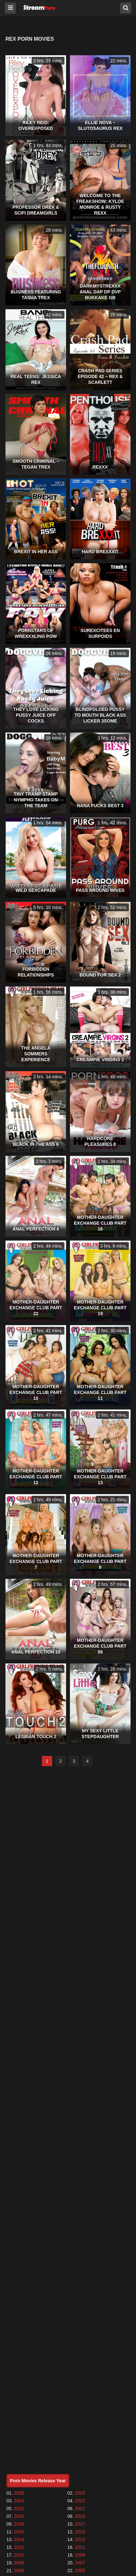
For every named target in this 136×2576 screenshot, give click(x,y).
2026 (19, 2493)
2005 (80, 2570)
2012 (19, 2547)
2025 (80, 2493)
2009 (80, 2555)
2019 (80, 2516)
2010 (19, 2555)
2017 (80, 2524)
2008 (19, 2562)
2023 (80, 2500)
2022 (19, 2508)
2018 (19, 2524)
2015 (80, 2531)
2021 (80, 2508)
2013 (80, 2539)
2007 (80, 2562)
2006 (19, 2570)
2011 (80, 2547)
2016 (19, 2531)
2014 (19, 2539)
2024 (19, 2500)
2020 (19, 2516)
